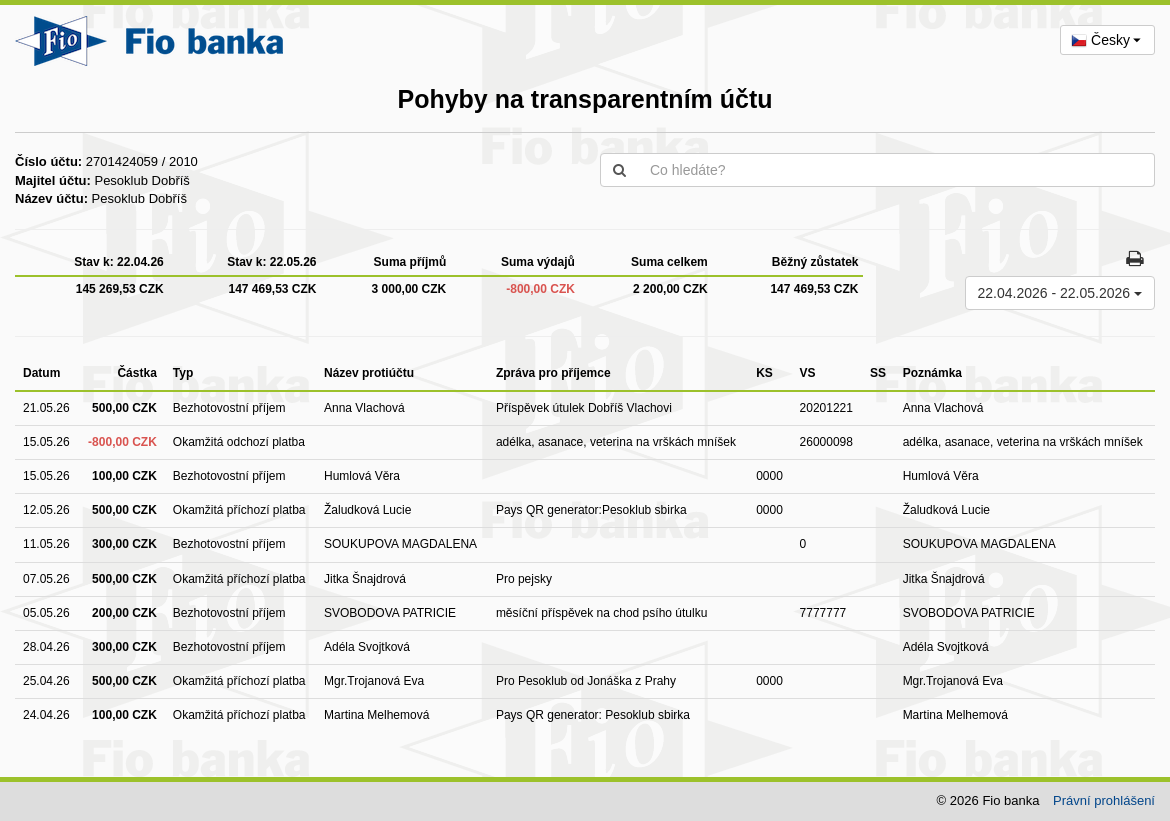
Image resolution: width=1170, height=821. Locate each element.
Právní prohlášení (1104, 800)
